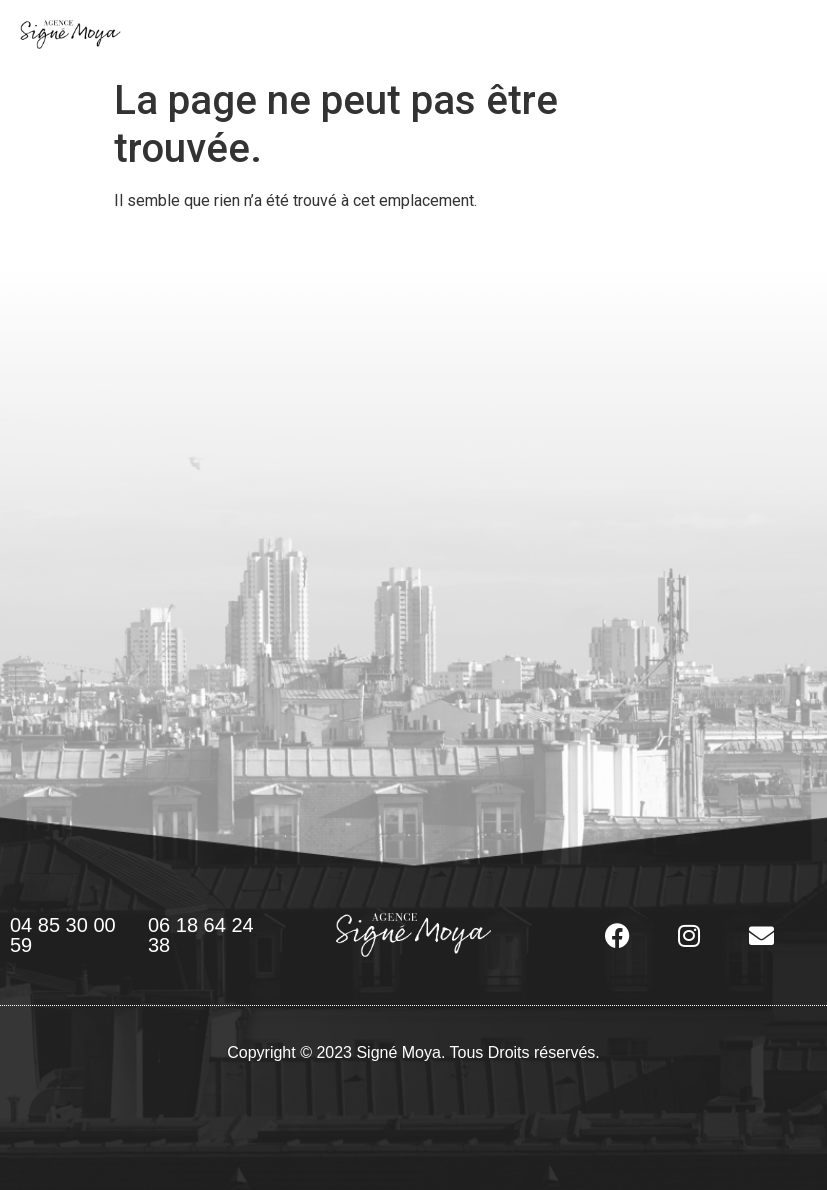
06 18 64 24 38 (201, 935)
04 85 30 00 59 (63, 935)
